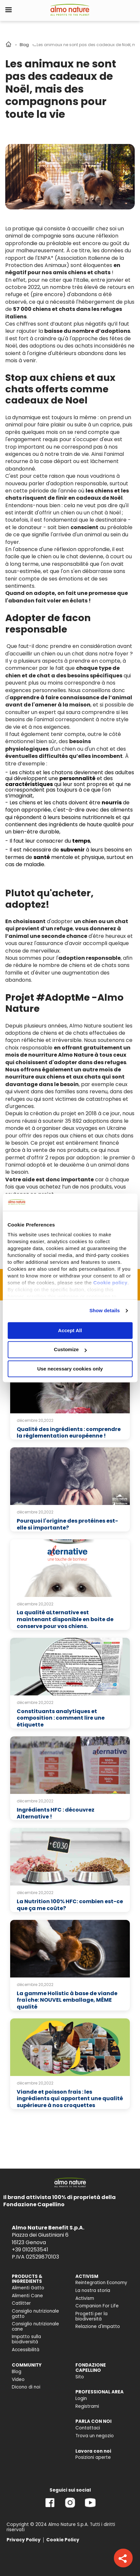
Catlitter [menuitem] (21, 2303)
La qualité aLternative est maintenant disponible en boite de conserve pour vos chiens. (65, 1619)
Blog (24, 44)
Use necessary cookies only (70, 1368)
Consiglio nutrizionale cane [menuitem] (35, 2326)
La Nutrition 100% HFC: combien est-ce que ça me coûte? (70, 1905)
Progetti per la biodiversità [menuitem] (91, 2316)
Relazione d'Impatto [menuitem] (97, 2326)
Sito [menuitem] (79, 2377)
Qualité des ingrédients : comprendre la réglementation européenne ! (69, 1432)
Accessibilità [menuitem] (25, 2350)
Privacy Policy (24, 2540)
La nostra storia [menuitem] (92, 2290)
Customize (70, 1349)
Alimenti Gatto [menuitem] (28, 2288)
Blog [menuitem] (16, 2372)
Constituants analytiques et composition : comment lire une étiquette (61, 1718)
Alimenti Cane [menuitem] (27, 2296)
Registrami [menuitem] (87, 2406)
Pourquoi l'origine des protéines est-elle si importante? (67, 1524)
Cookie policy (110, 1282)
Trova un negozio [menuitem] (94, 2436)
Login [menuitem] (81, 2398)
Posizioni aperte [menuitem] (93, 2457)
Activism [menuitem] (84, 2298)
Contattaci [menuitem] (87, 2428)
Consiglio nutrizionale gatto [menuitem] (35, 2313)
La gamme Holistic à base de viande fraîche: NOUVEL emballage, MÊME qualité (67, 2000)
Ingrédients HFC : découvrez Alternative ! (55, 1813)
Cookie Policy (62, 2540)
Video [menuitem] (18, 2379)
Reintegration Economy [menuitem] (101, 2283)
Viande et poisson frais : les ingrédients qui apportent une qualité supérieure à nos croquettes (70, 2098)
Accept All (70, 1330)
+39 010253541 (30, 2249)
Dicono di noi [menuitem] (26, 2387)
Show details (105, 1310)
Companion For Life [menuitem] (97, 2306)
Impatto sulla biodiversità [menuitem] (26, 2339)
